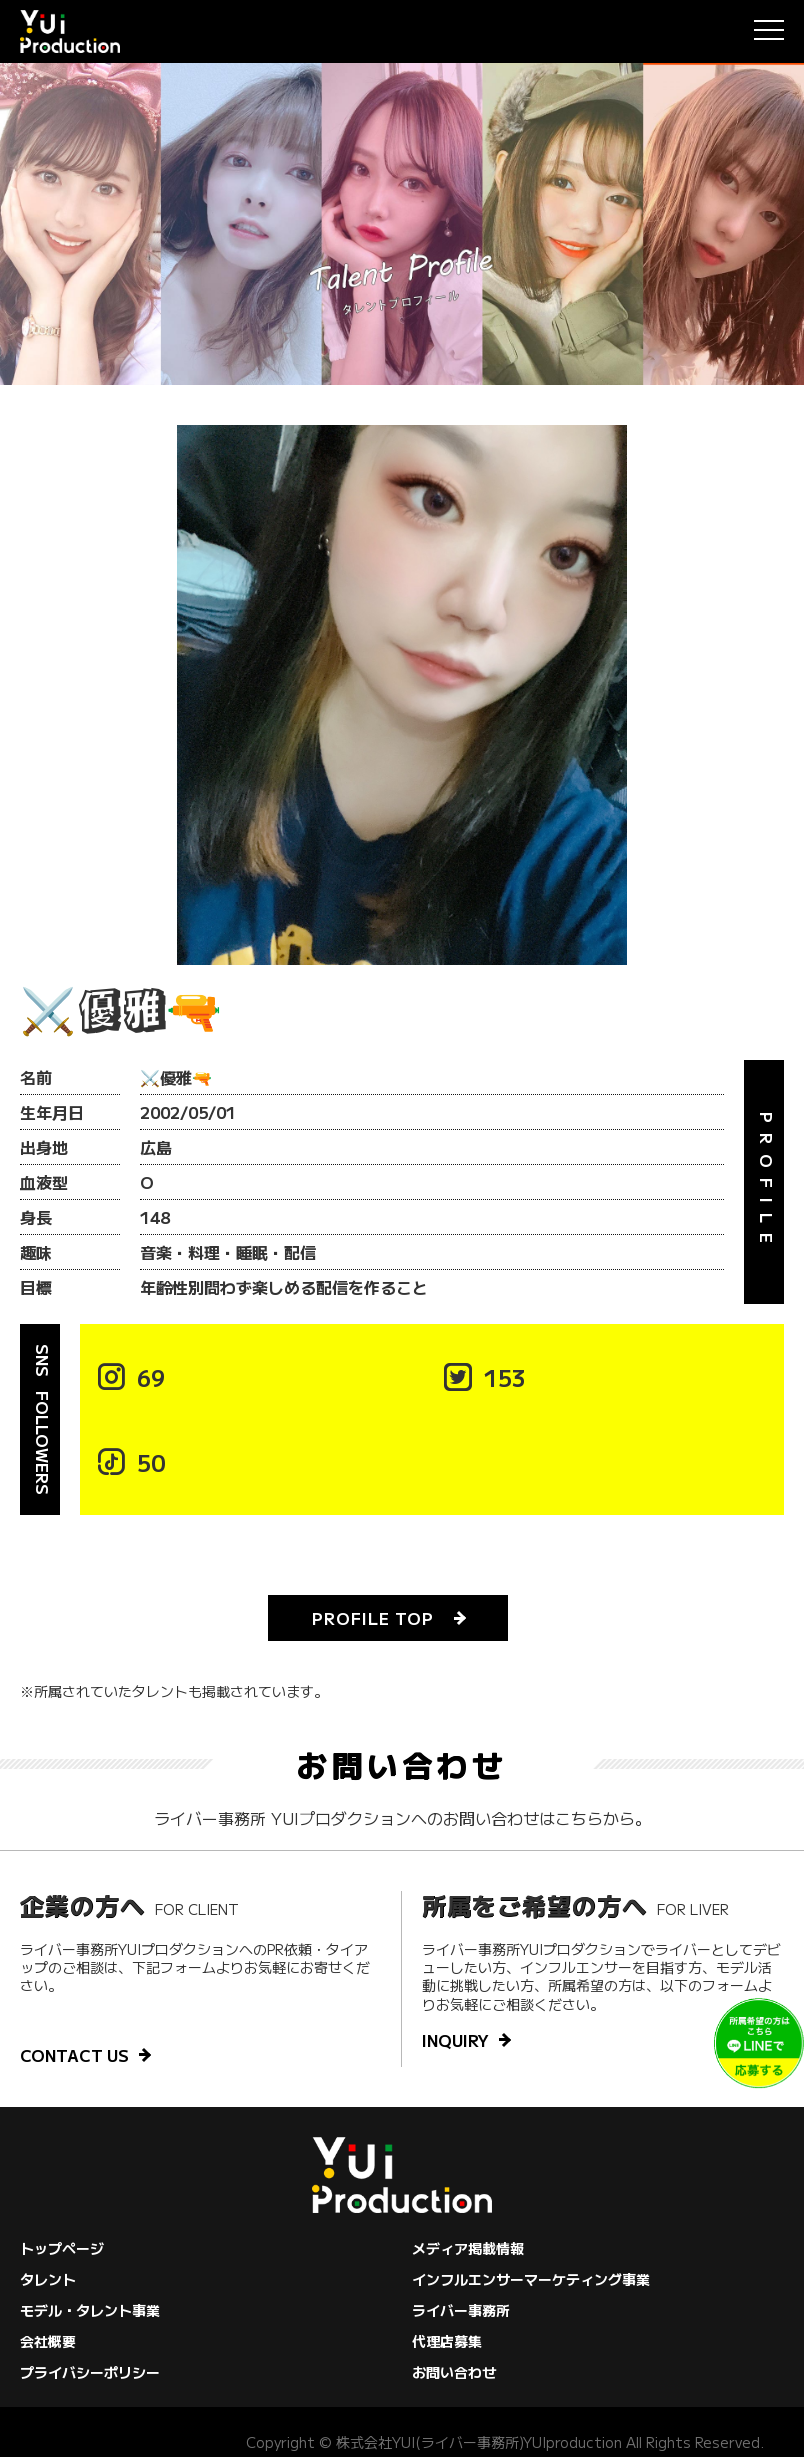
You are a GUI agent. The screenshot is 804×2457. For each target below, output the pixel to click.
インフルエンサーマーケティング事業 (531, 2279)
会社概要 (48, 2341)
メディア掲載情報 (468, 2248)
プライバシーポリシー (90, 2372)
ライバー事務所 (461, 2310)
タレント (48, 2279)
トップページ (62, 2248)
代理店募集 (447, 2341)
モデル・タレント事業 (90, 2310)
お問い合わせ (454, 2372)
